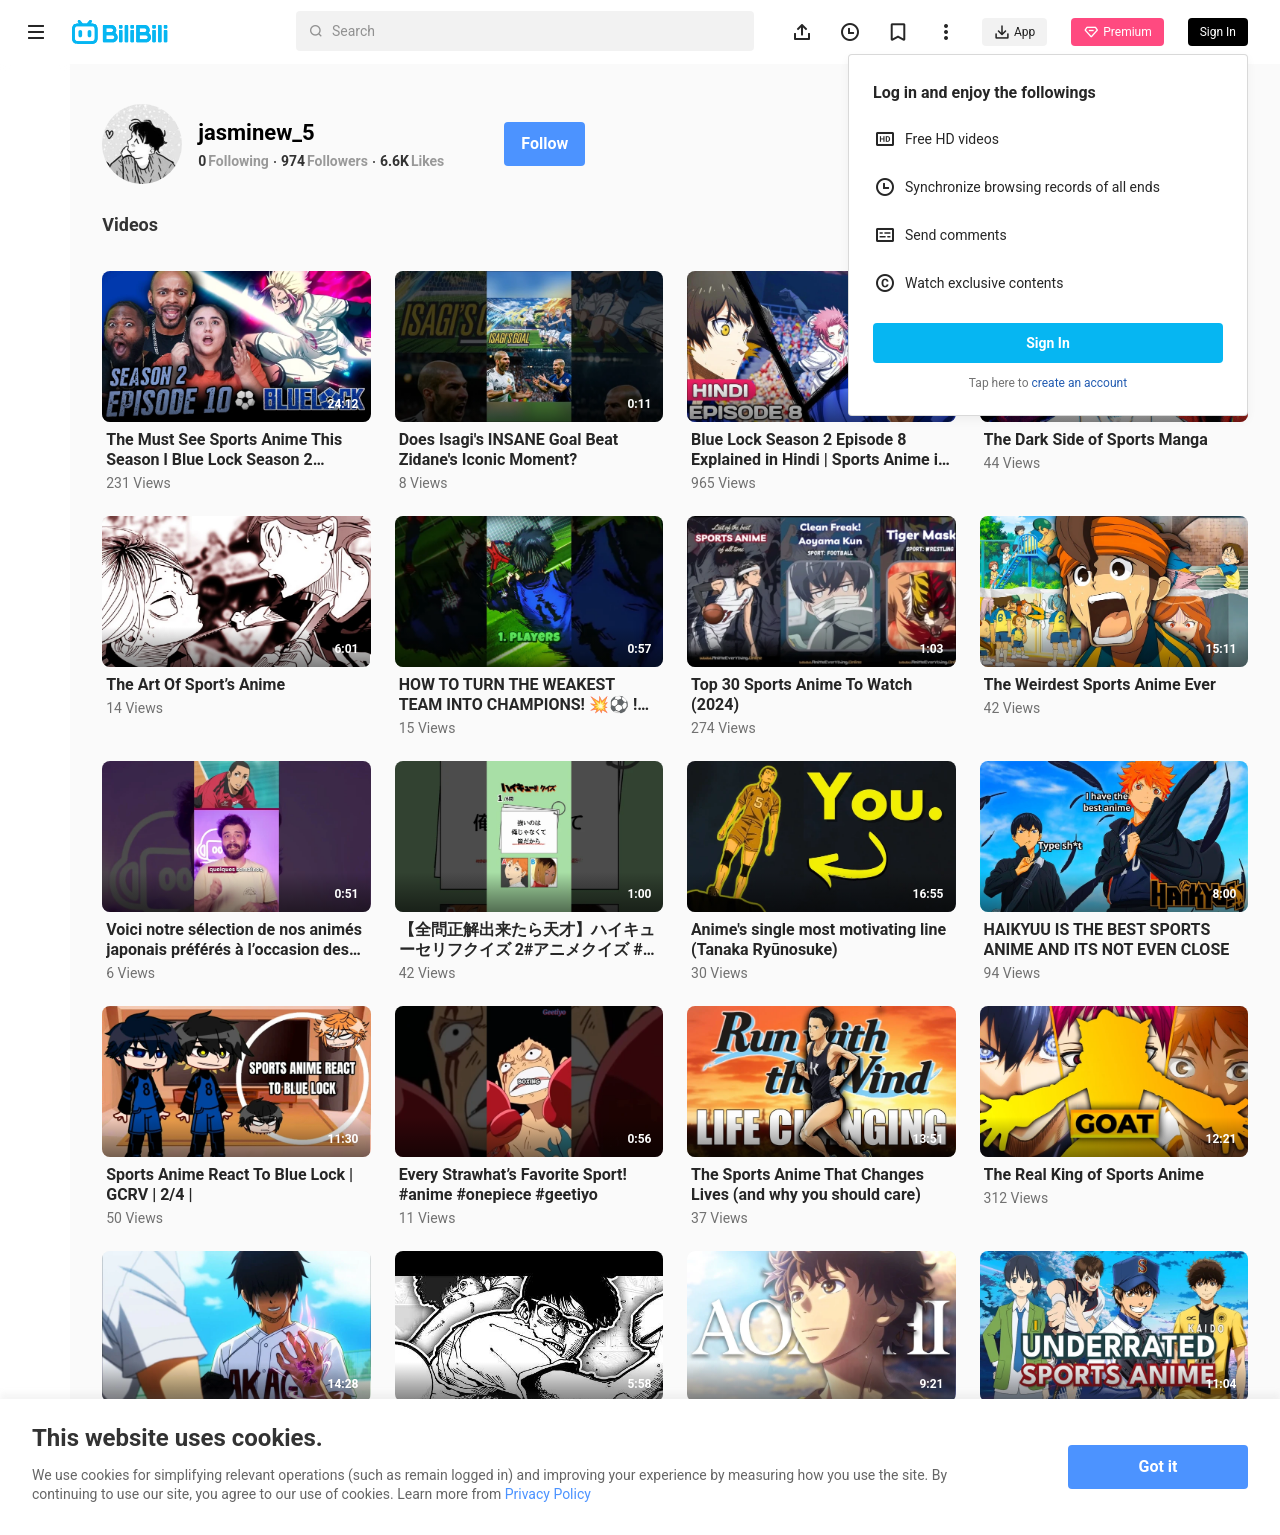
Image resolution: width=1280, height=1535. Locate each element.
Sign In (1048, 343)
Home (36, 101)
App (1014, 32)
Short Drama (35, 261)
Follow (546, 143)
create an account (1080, 383)
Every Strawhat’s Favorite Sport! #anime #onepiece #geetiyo (514, 1183)
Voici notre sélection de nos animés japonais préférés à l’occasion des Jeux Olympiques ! (236, 939)
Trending (36, 345)
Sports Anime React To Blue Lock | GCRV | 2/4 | (231, 1183)
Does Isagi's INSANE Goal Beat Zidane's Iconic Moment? (510, 449)
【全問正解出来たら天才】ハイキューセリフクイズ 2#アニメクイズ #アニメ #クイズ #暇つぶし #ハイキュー (528, 939)
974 (295, 161)
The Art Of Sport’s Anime (197, 684)
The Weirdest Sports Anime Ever (1100, 684)
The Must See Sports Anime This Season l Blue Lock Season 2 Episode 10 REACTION (226, 450)
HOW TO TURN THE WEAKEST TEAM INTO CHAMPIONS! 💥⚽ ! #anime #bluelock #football (519, 695)
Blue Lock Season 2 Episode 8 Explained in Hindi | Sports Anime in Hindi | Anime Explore (820, 450)
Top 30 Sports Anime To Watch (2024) (802, 694)
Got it (1158, 1466)
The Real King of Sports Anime (1094, 1173)
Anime (36, 177)
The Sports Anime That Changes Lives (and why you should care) (808, 1183)
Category (36, 421)
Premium (1117, 32)
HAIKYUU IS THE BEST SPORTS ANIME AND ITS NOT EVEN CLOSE (1107, 938)
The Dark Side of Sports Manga (1096, 439)
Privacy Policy (548, 1494)
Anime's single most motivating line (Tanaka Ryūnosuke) (819, 938)
